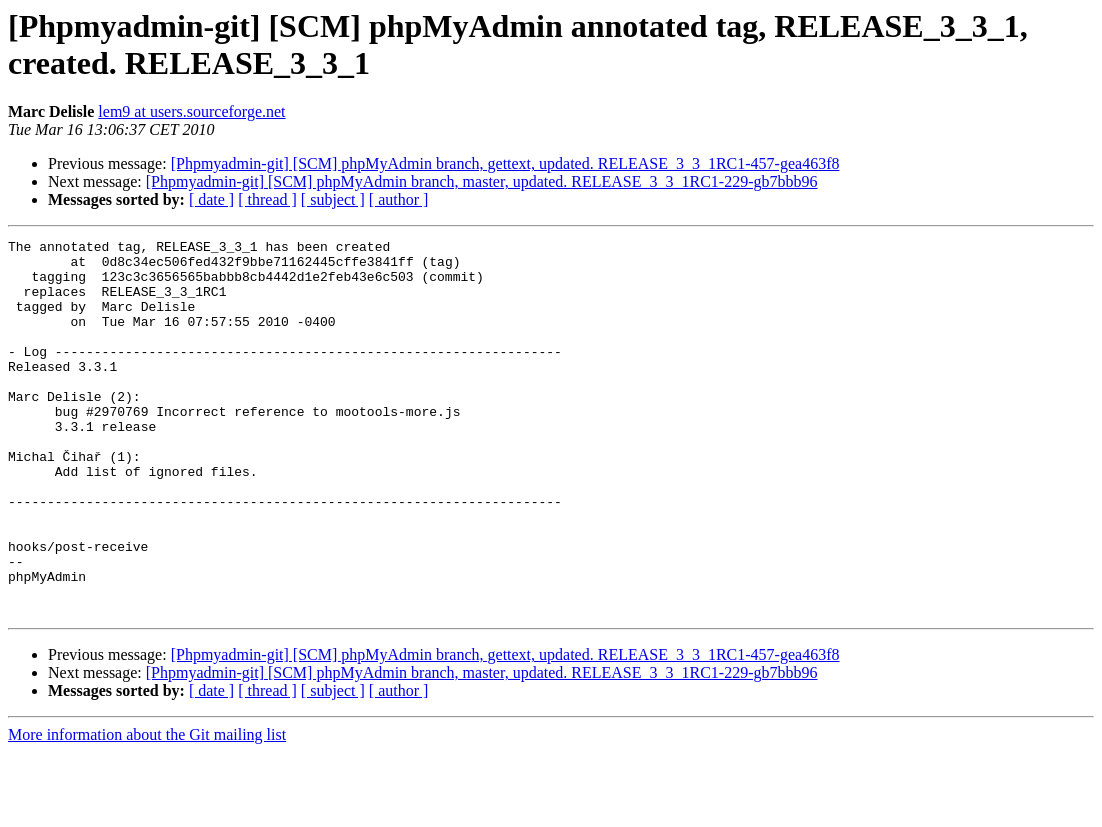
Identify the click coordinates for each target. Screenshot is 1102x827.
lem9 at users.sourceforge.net (191, 111)
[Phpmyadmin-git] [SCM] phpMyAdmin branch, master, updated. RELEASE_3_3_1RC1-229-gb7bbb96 (482, 181)
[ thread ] (267, 199)
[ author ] (399, 199)
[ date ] (211, 199)
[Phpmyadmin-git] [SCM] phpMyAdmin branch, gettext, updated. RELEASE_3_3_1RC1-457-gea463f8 (505, 163)
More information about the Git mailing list (147, 809)
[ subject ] (333, 199)
